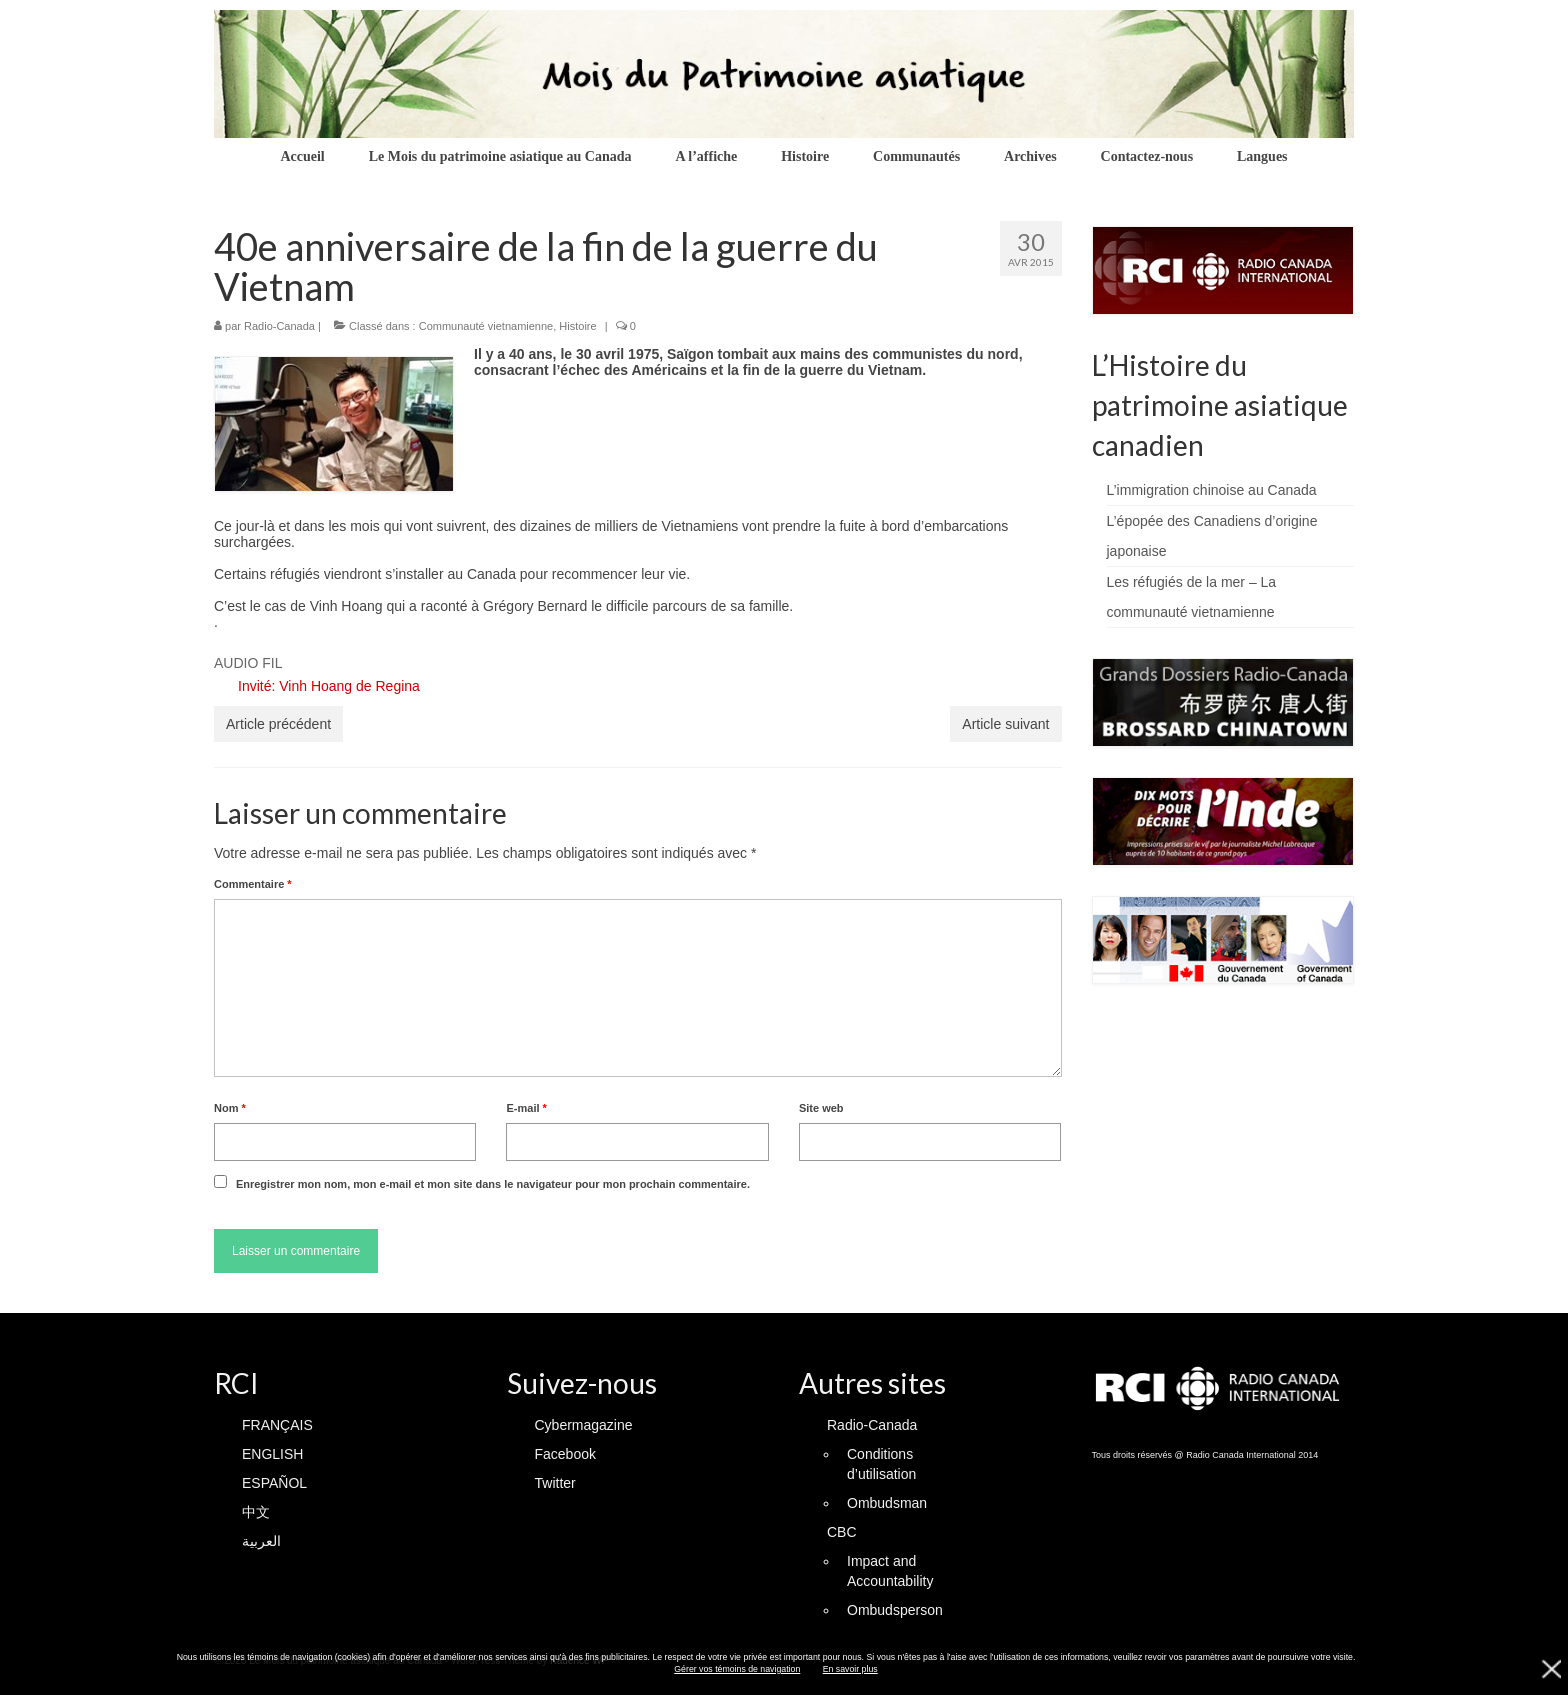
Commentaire (253, 884)
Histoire (577, 326)
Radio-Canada (279, 326)
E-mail (526, 1108)
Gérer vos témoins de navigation (737, 1669)
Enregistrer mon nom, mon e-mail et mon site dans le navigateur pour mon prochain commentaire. (493, 1184)
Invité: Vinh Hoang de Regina (329, 686)
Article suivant (1005, 724)
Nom (230, 1108)
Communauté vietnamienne (486, 326)
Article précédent (278, 724)
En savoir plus (850, 1669)
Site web (821, 1108)
